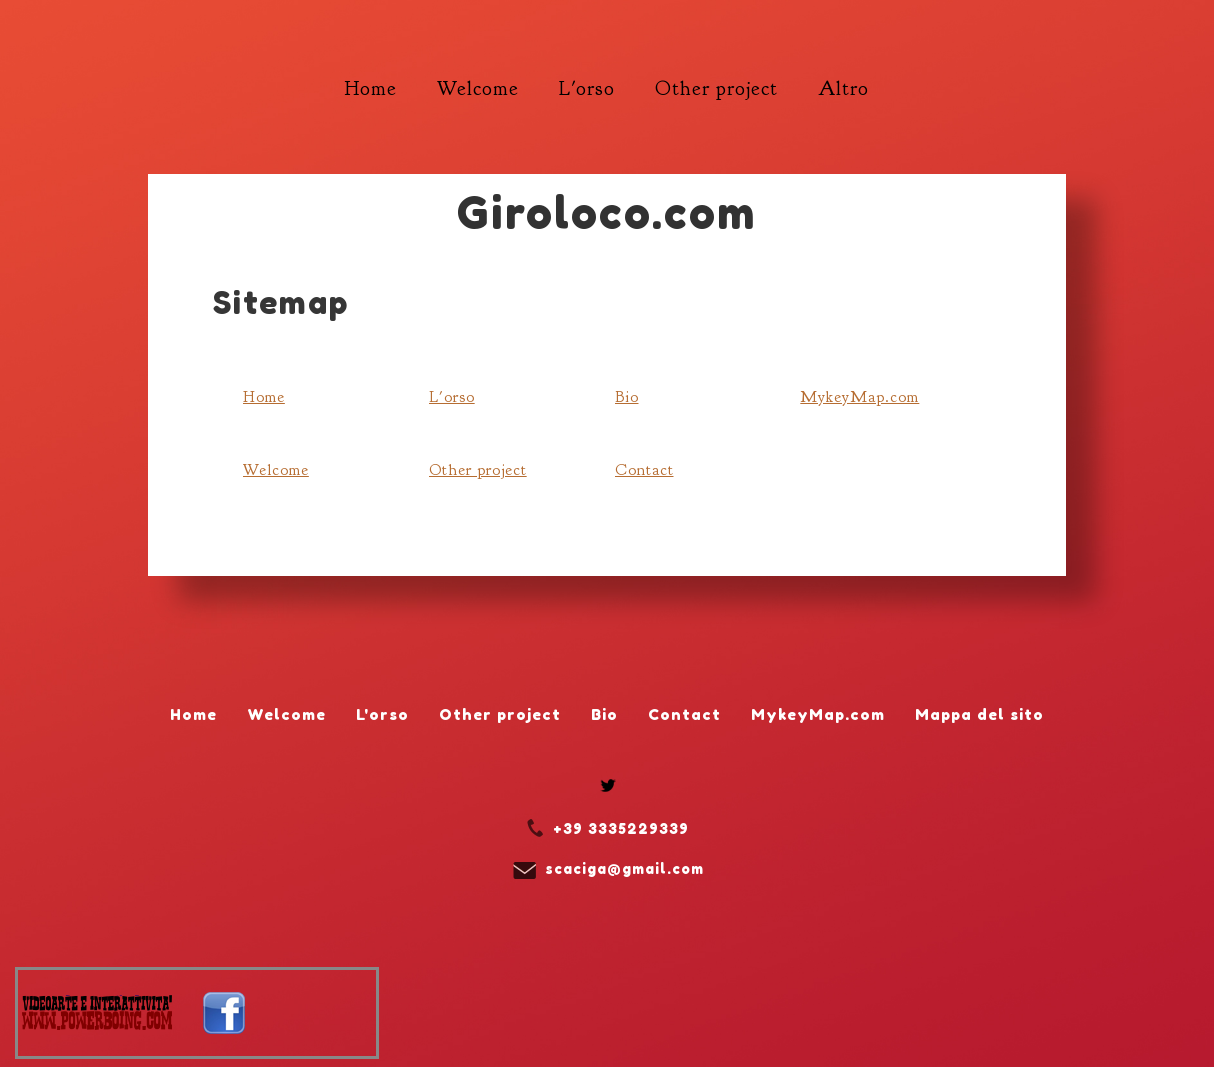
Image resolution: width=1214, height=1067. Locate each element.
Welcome (276, 470)
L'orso (452, 397)
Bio (627, 397)
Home (264, 397)
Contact (644, 470)
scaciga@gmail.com (624, 868)
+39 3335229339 (621, 828)
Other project (478, 470)
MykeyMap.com (859, 397)
